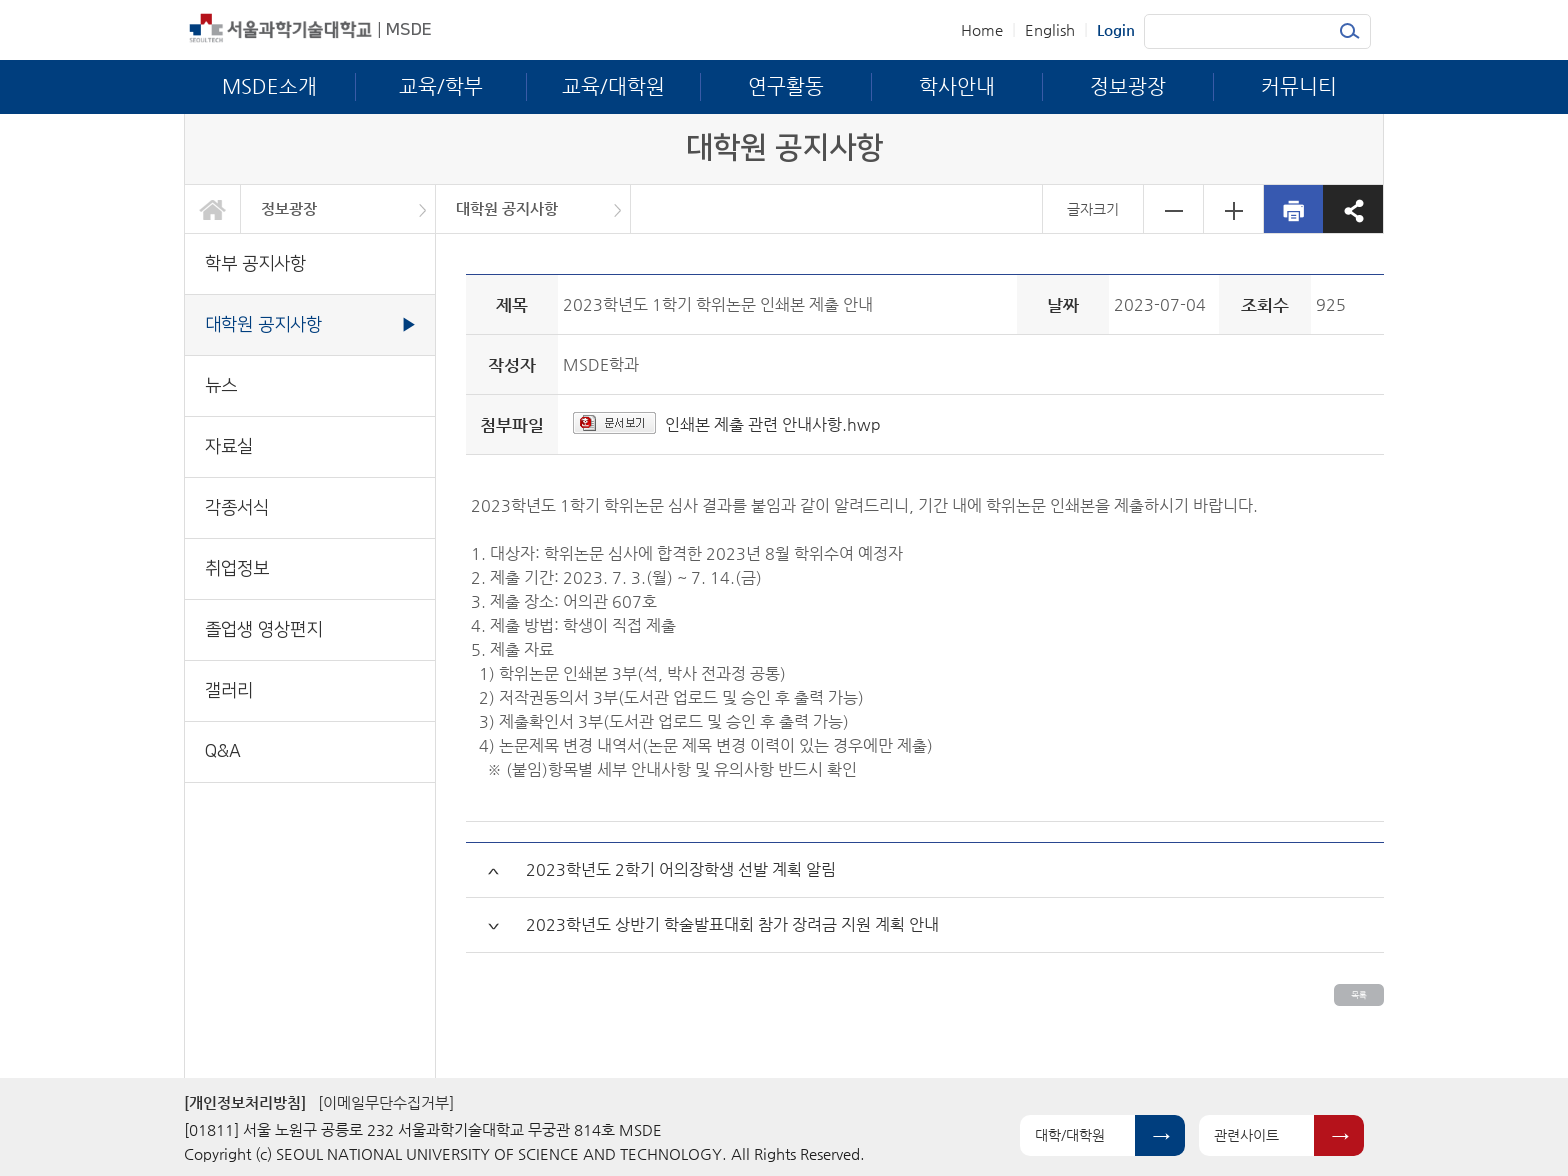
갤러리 (229, 690)
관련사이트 (1246, 1135)
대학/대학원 (1070, 1135)
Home (982, 29)
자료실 (229, 446)
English (1050, 29)
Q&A (223, 751)
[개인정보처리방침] (245, 1102)
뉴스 (221, 385)
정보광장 (289, 208)
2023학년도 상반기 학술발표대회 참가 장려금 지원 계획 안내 (732, 924)
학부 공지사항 (255, 263)
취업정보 (237, 568)
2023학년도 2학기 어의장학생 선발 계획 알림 (681, 869)
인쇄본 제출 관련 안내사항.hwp (773, 424)
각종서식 (237, 507)
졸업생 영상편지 (263, 629)
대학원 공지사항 (507, 208)
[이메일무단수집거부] (386, 1102)
